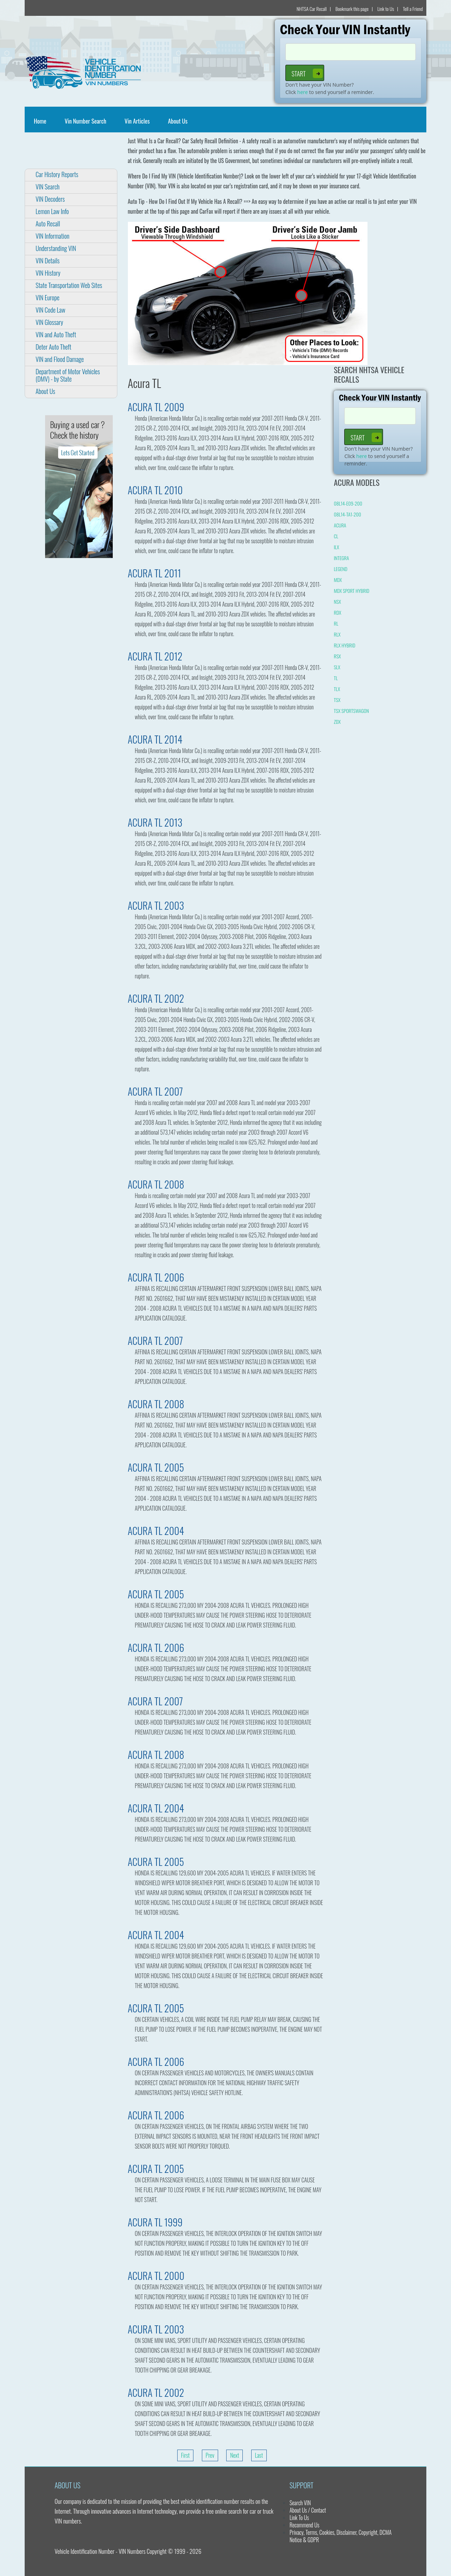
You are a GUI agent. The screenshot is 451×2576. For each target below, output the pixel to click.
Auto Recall (48, 223)
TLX (337, 688)
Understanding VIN (56, 248)
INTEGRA (341, 558)
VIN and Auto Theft (56, 334)
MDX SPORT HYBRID (351, 590)
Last (259, 2455)
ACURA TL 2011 (154, 573)
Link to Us (385, 8)
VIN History (48, 272)
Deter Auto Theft (53, 346)
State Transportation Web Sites (69, 285)
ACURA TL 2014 (155, 739)
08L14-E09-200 (348, 503)
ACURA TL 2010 (155, 490)
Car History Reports (57, 174)
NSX (337, 601)
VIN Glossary (49, 322)
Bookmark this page (352, 8)
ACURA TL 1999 (155, 2222)
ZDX (337, 721)
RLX (337, 634)
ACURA (340, 525)
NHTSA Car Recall (312, 8)
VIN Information (52, 235)
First (185, 2455)
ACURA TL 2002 (156, 998)
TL (336, 678)
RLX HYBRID (344, 645)
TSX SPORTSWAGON (351, 710)
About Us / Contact (308, 2510)
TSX (337, 699)
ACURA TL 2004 (156, 1530)
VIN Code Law (50, 309)
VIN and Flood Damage (60, 359)
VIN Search (48, 186)
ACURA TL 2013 (155, 822)
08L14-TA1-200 (347, 514)
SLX (337, 667)
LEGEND (340, 568)
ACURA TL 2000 (156, 2275)
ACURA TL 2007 (155, 1091)
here (302, 92)
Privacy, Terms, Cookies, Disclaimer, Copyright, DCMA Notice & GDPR (341, 2536)
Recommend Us (305, 2525)
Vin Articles (137, 121)
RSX (337, 656)
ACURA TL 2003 (156, 905)
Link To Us (299, 2517)
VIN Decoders (50, 198)
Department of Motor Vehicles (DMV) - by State (68, 375)
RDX (337, 612)
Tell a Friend (413, 8)
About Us (177, 121)
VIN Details (48, 260)
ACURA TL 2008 (156, 1184)
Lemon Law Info (52, 211)
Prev (210, 2455)
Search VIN (300, 2503)
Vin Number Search (85, 121)
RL (336, 623)
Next (234, 2455)
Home (41, 121)
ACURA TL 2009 (156, 407)
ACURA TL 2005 (156, 1467)
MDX (338, 579)
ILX (336, 547)
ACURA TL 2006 (156, 1277)
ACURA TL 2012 (155, 656)
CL (336, 536)
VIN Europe (48, 297)
